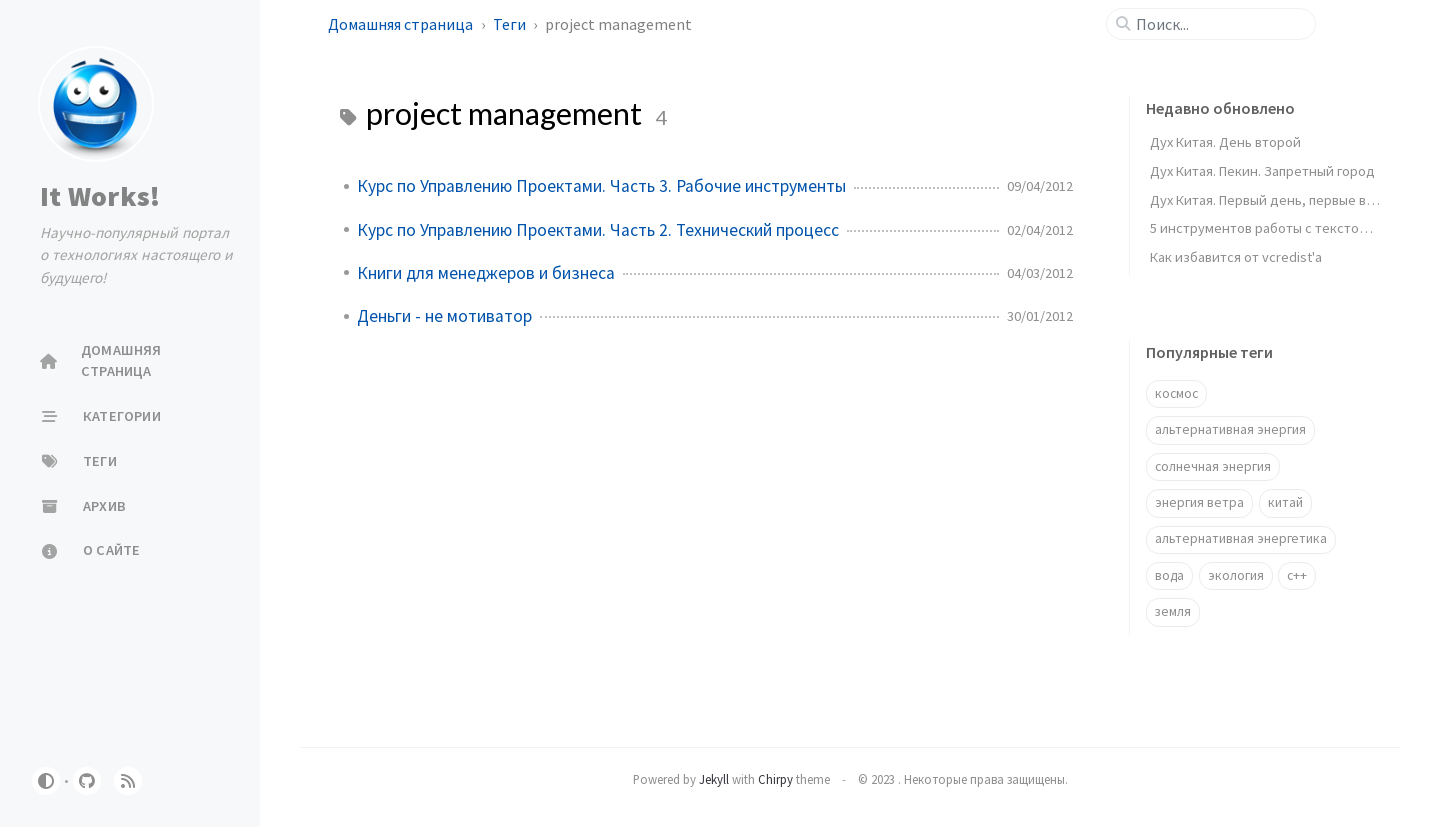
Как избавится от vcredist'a (1236, 257)
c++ (1297, 575)
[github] (87, 781)
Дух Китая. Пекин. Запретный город (1262, 171)
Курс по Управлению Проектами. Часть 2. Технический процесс (598, 230)
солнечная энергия (1213, 466)
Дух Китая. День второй (1225, 142)
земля (1173, 611)
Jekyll (714, 779)
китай (1285, 502)
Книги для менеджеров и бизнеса (486, 273)
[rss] (128, 781)
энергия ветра (1199, 502)
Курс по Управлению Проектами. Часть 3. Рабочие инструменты (601, 186)
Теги (511, 24)
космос (1176, 393)
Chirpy (775, 779)
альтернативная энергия (1230, 429)
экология (1236, 575)
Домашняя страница (402, 24)
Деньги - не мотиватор (444, 316)
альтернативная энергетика (1241, 538)
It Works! (100, 196)
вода (1169, 575)
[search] (1219, 24)
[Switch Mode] (46, 781)
